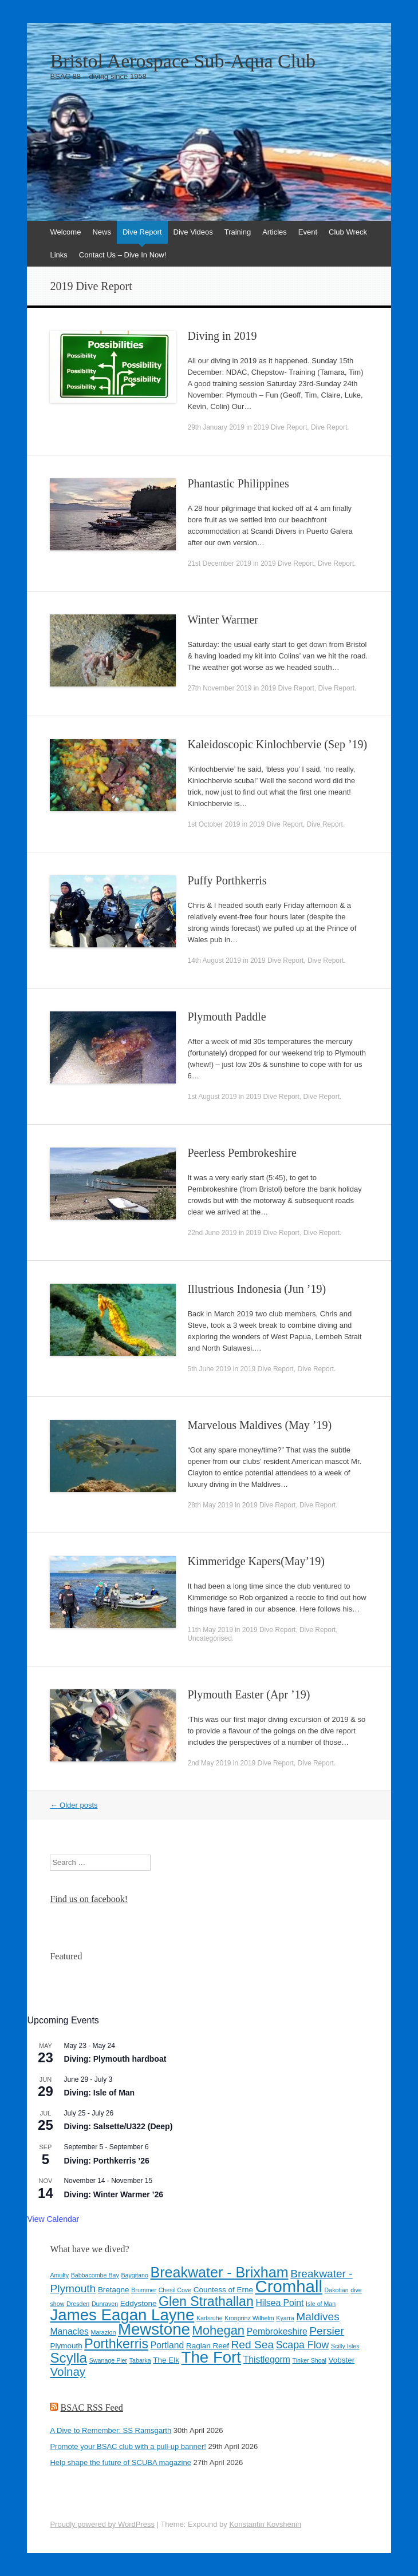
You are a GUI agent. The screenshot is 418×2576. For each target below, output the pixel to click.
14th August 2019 (213, 960)
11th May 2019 (209, 1630)
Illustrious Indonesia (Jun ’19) (256, 1289)
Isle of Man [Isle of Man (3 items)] (321, 2303)
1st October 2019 (213, 824)
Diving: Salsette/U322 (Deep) (118, 2126)
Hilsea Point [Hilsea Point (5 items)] (279, 2303)
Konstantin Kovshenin (265, 2524)
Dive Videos (193, 232)
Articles (274, 232)
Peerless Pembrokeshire (242, 1152)
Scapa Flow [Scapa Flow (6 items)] (302, 2345)
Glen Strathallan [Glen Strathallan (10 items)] (206, 2301)
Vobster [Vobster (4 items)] (342, 2360)
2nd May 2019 (209, 1763)
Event (307, 232)
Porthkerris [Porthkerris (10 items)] (116, 2343)
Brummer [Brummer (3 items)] (143, 2290)
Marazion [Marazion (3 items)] (103, 2332)
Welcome (65, 232)
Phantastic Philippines (238, 483)
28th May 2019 (209, 1505)
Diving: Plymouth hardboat (115, 2058)
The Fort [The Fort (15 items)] (211, 2357)
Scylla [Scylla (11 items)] (68, 2357)
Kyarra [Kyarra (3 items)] (285, 2318)
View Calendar (53, 2219)
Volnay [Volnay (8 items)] (67, 2371)
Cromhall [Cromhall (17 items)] (288, 2286)
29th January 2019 (215, 427)
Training (237, 232)
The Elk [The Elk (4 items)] (166, 2360)
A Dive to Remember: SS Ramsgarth (110, 2430)
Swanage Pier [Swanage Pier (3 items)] (108, 2360)
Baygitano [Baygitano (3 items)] (134, 2275)
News (101, 232)
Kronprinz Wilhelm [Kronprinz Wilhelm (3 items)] (249, 2318)
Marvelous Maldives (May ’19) (259, 1425)
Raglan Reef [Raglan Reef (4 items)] (207, 2345)
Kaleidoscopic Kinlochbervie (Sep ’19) (277, 744)
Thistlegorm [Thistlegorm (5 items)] (266, 2359)
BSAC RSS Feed (91, 2407)
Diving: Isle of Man (99, 2092)
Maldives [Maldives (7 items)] (318, 2317)
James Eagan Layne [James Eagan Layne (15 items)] (122, 2315)
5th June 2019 (209, 1369)
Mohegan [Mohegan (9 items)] (218, 2330)
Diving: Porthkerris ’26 (106, 2160)
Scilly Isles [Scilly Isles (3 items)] (345, 2346)
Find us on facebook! (89, 1899)
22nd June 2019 (211, 1233)
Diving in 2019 (222, 336)
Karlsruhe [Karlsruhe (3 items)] (209, 2318)
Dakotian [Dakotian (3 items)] (337, 2290)
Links (58, 255)
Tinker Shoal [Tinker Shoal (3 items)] (309, 2360)
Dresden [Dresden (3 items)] (77, 2303)
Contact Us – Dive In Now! (122, 255)
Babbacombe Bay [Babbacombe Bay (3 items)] (95, 2275)
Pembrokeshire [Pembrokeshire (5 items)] (277, 2331)
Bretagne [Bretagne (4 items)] (113, 2289)
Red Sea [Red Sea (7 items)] (252, 2345)
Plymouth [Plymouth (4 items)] (66, 2345)
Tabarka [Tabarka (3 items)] (140, 2360)
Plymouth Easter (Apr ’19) (248, 1694)
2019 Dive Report (280, 427)
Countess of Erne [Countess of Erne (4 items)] (223, 2289)
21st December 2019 (219, 563)
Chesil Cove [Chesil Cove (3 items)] (175, 2290)
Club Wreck (348, 232)
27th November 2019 (219, 688)
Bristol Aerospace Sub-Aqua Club (183, 61)
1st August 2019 (211, 1097)
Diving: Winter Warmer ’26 (113, 2194)
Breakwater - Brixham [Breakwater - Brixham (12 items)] (219, 2272)
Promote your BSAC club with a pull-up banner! (128, 2446)
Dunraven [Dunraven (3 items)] (105, 2303)
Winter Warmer (222, 619)
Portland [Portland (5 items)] (167, 2345)
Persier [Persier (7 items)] (326, 2331)
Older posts (73, 1805)
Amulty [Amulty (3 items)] (59, 2275)
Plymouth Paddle (226, 1016)
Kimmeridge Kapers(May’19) (255, 1561)
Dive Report (142, 232)
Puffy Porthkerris (226, 880)
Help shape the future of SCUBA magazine (120, 2462)
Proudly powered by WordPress (102, 2524)
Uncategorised (209, 1638)
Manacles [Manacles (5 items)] (69, 2331)
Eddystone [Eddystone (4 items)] (138, 2303)
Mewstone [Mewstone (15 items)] (154, 2329)
